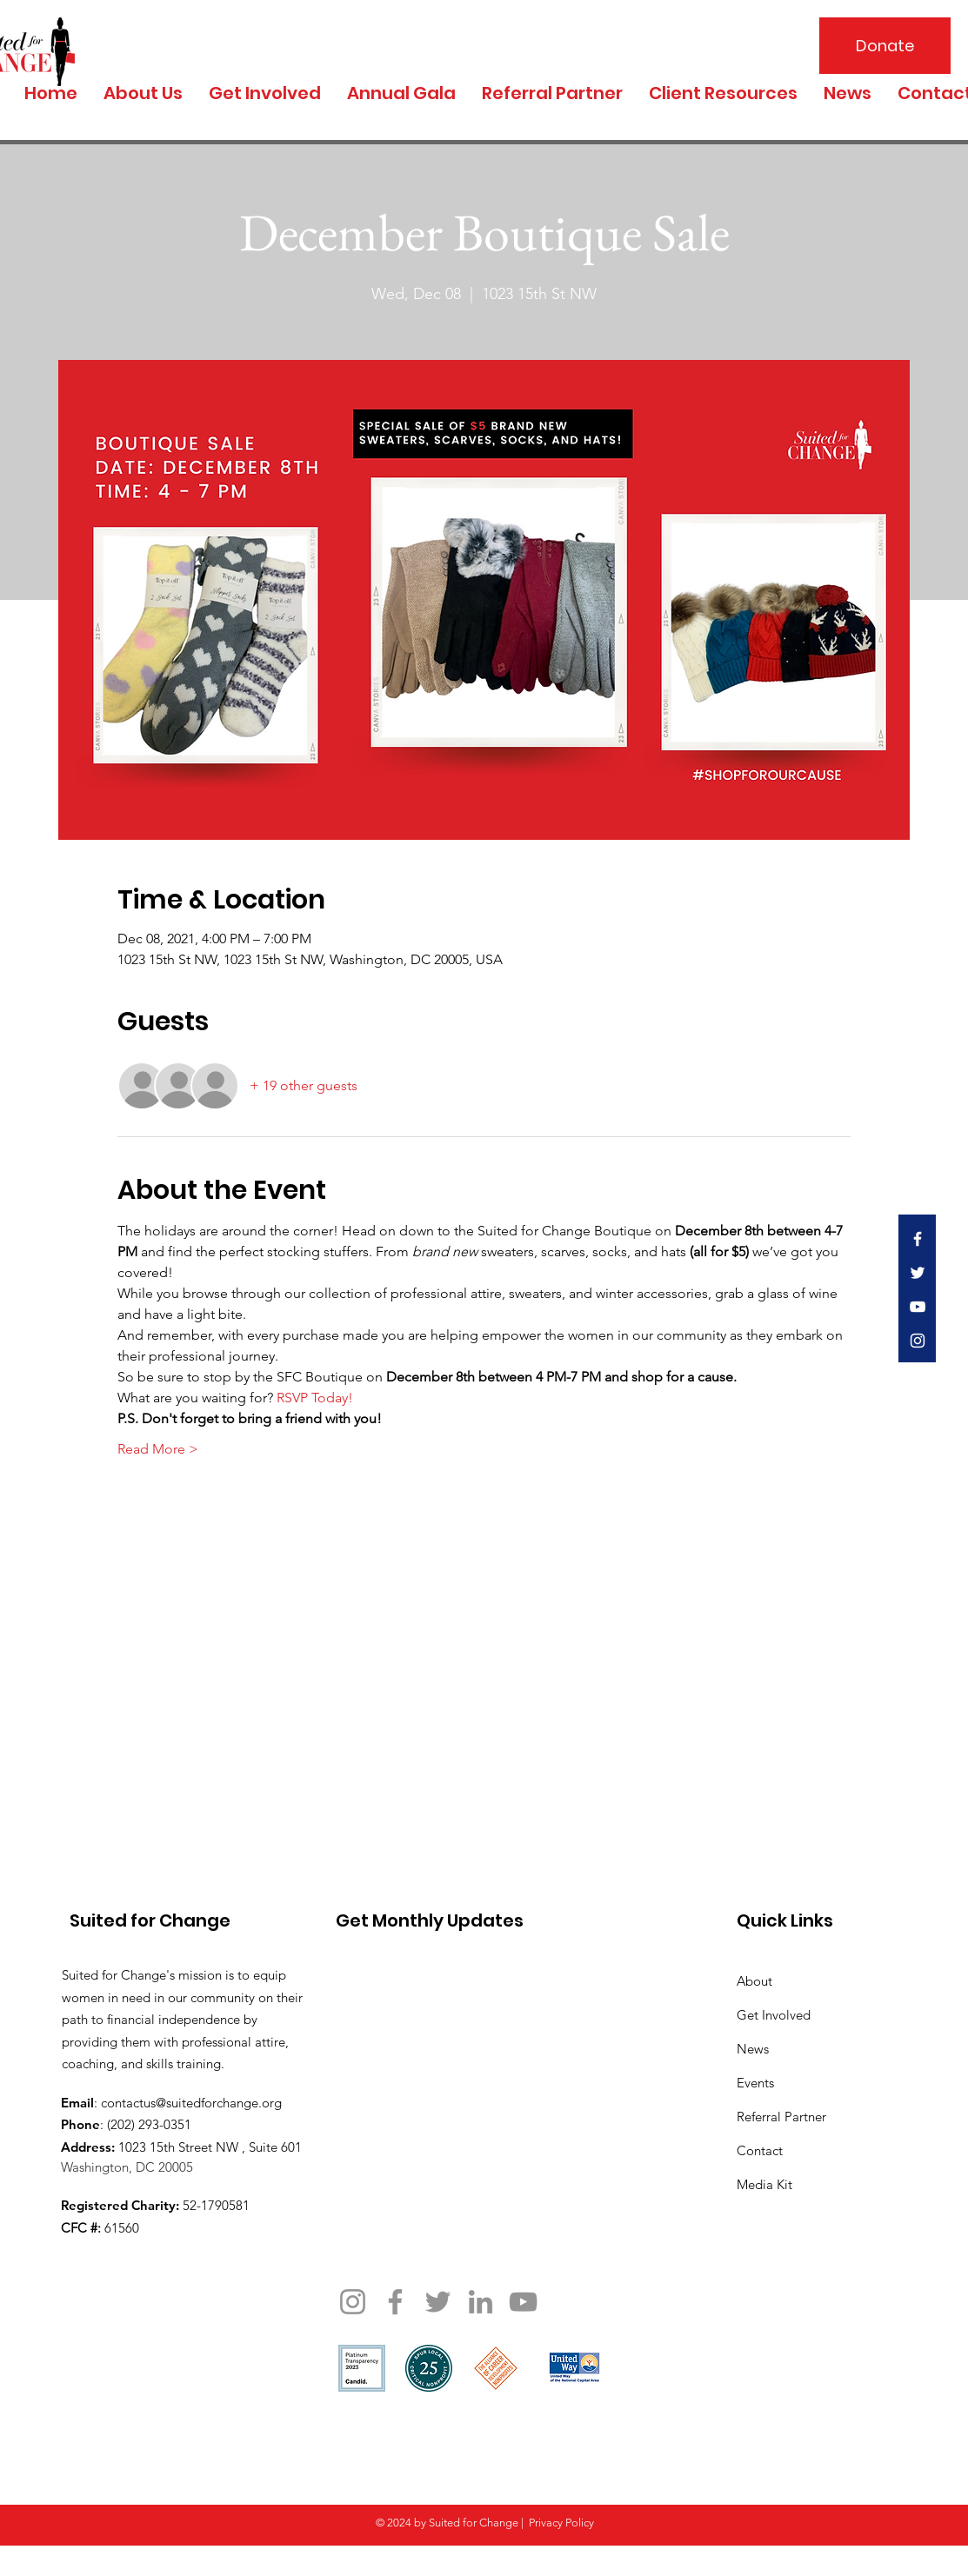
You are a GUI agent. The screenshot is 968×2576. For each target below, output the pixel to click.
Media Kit (764, 2184)
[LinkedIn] (480, 2302)
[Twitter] (438, 2302)
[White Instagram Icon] (917, 1340)
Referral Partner (781, 2116)
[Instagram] (353, 2302)
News (753, 2048)
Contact (760, 2150)
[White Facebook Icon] (917, 1238)
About (754, 1981)
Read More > (157, 1449)
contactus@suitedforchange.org (191, 2102)
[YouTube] (523, 2302)
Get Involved (774, 2015)
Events (755, 2082)
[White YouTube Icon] (917, 1306)
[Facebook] (395, 2302)
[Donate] (885, 45)
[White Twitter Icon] (917, 1272)
